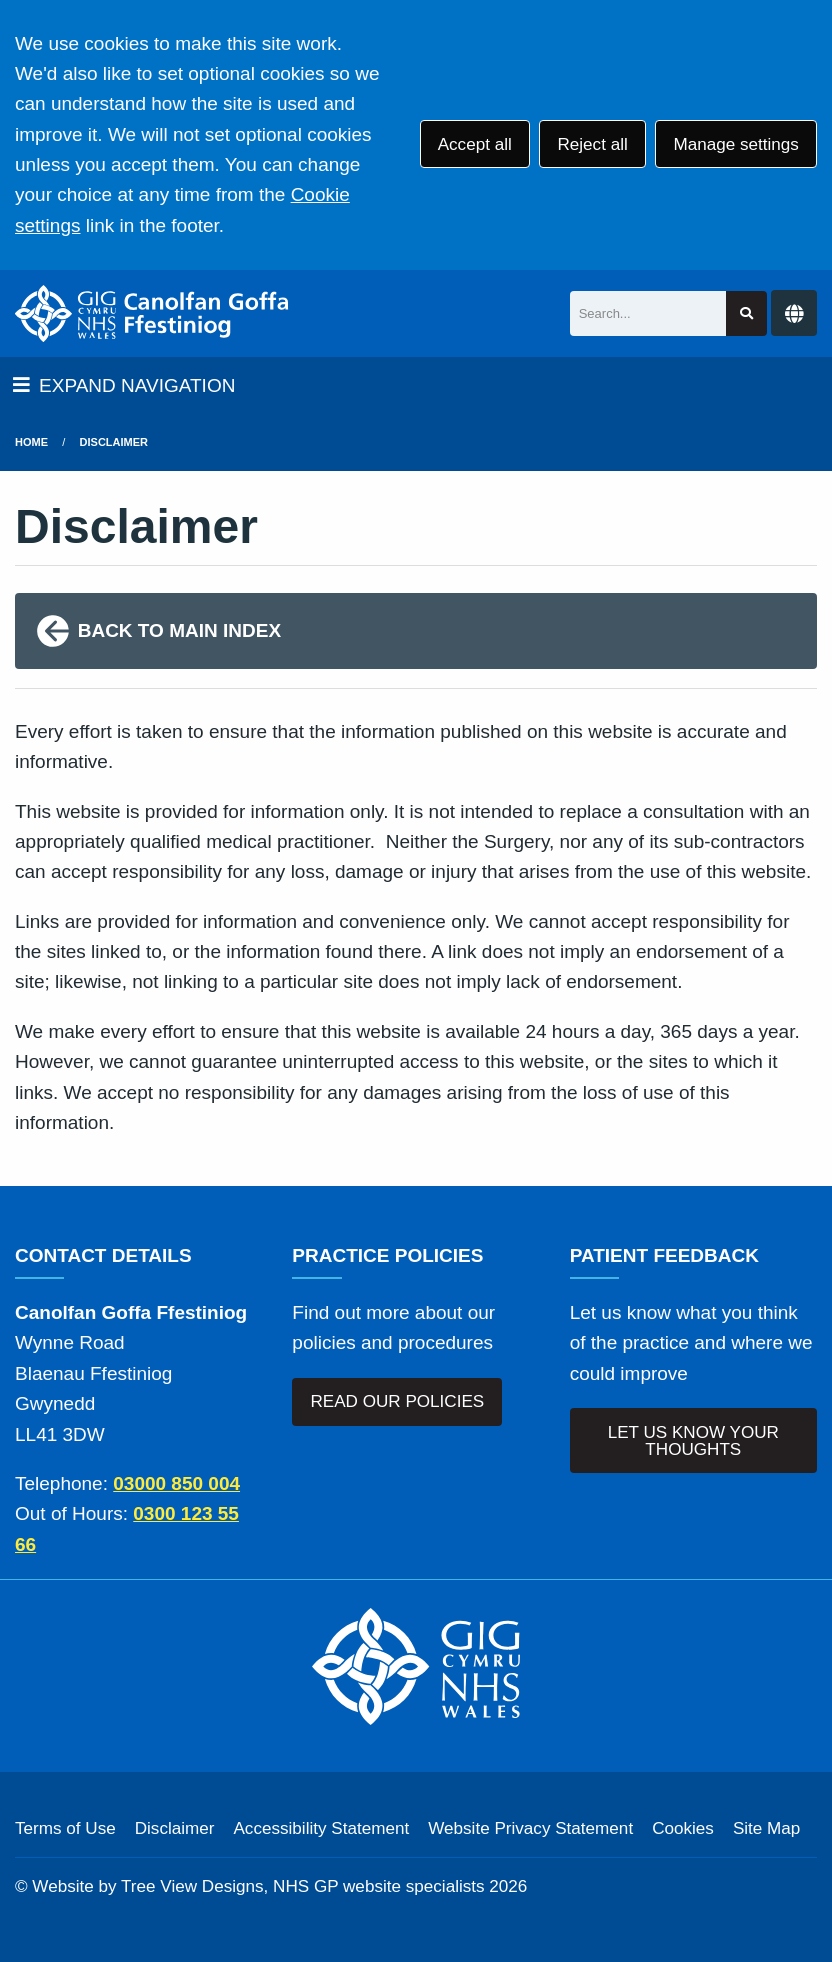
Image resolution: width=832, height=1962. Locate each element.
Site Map (766, 1828)
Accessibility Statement (321, 1828)
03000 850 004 (176, 1483)
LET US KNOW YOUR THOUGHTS (693, 1441)
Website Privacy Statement (530, 1828)
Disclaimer (114, 442)
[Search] (648, 313)
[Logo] (152, 313)
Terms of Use (65, 1828)
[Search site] (746, 313)
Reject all (592, 144)
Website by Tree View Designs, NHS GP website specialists (258, 1886)
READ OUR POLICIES (397, 1401)
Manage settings (735, 144)
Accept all (475, 144)
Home (31, 442)
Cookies (683, 1828)
